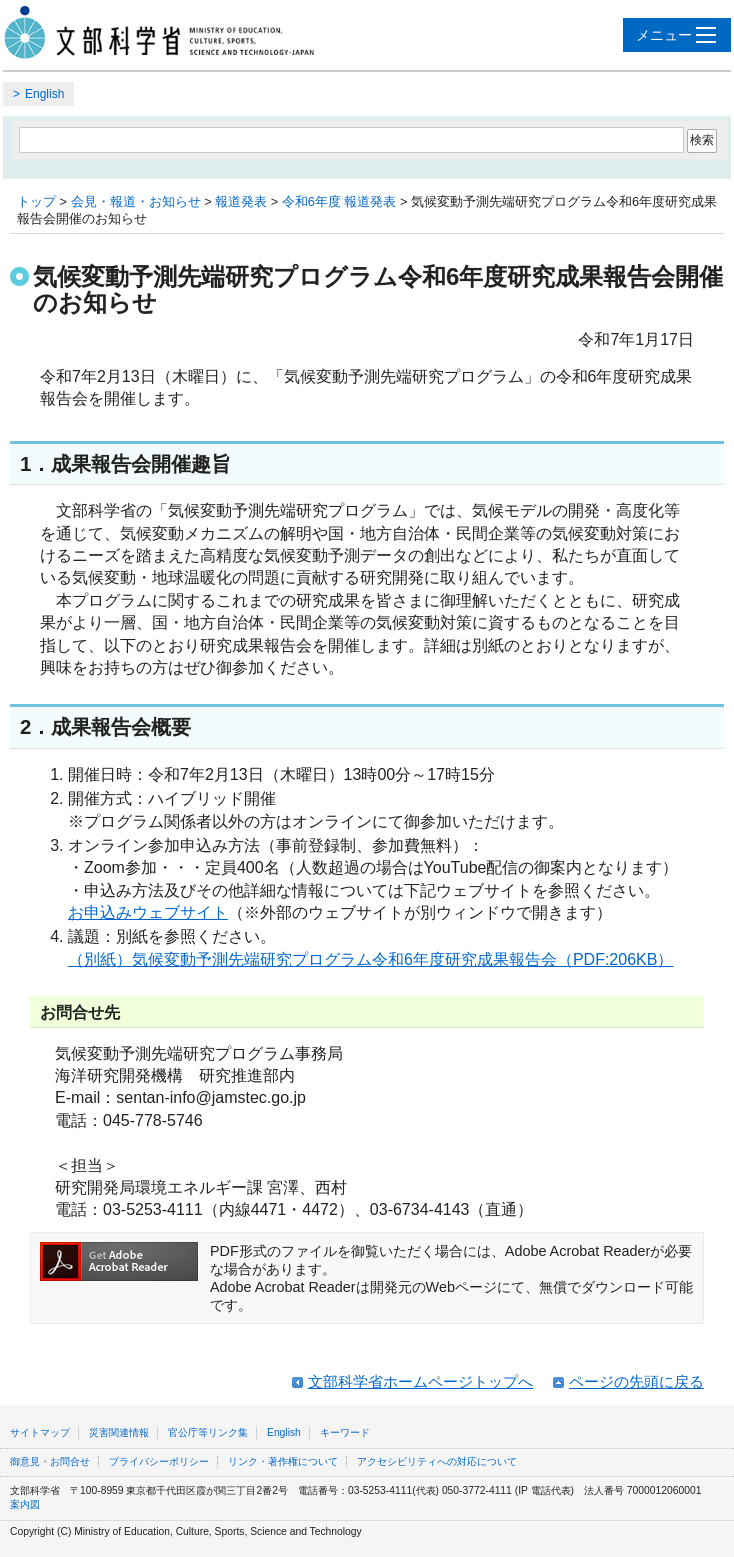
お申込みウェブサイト (148, 912)
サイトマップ (40, 1432)
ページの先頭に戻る (636, 1381)
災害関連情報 (119, 1432)
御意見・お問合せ (50, 1461)
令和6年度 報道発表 (339, 201)
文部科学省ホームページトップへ (420, 1381)
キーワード (345, 1432)
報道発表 (241, 201)
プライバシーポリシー (159, 1461)
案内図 (25, 1504)
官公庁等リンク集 (208, 1432)
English (44, 94)
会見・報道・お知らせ (136, 201)
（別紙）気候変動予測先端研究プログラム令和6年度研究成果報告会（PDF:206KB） (370, 959)
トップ (36, 201)
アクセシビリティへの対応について (437, 1461)
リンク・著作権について (283, 1461)
